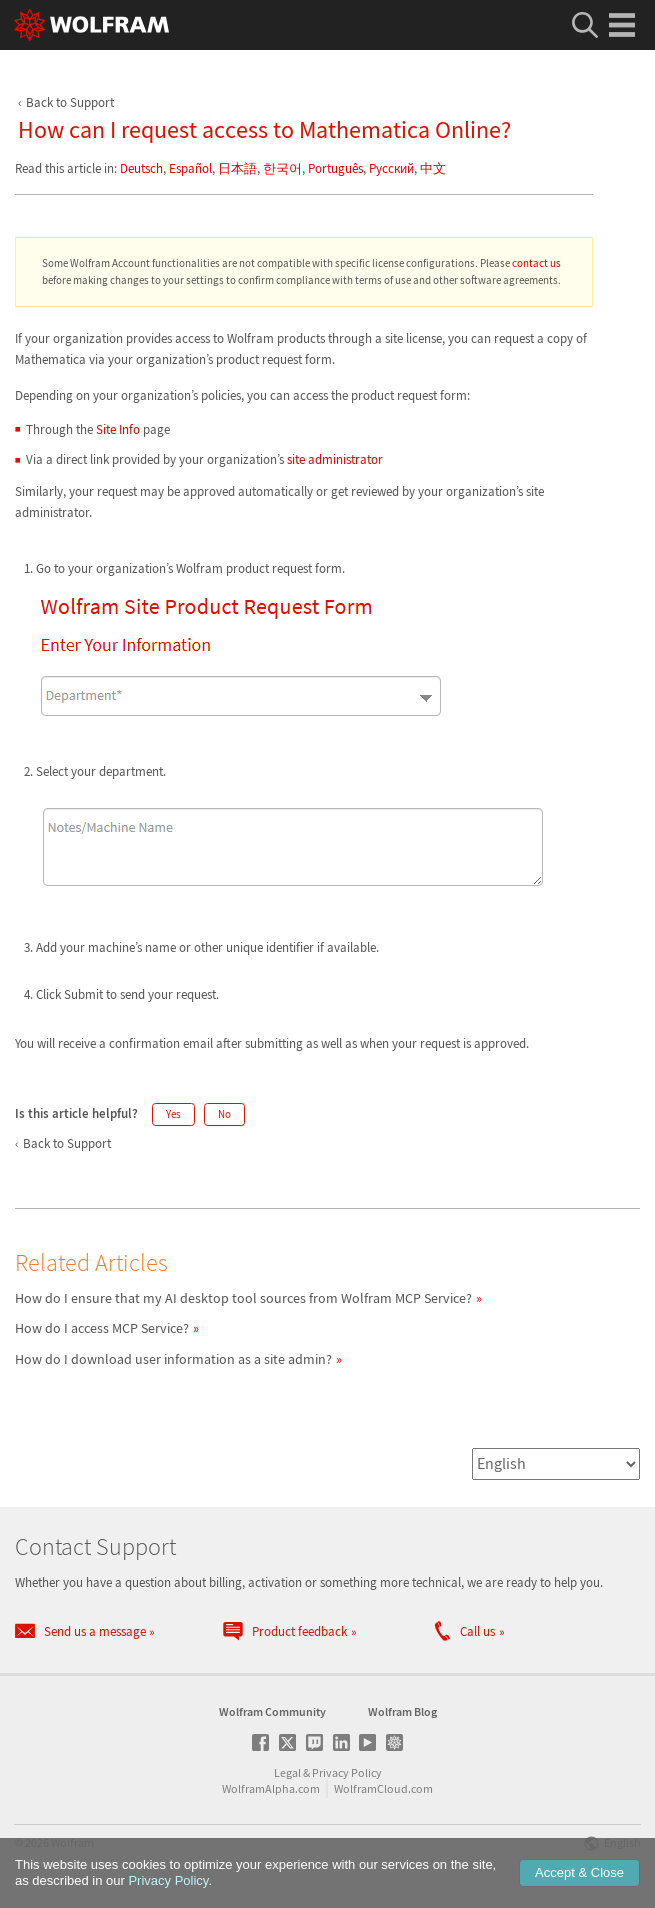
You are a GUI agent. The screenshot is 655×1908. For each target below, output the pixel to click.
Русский (391, 168)
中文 (433, 168)
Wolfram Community (272, 1711)
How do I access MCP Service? (102, 1328)
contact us (536, 263)
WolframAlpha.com (271, 1788)
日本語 (237, 168)
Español (190, 168)
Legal (287, 1772)
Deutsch (141, 168)
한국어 (282, 168)
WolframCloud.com (383, 1788)
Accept (579, 1872)
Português (335, 168)
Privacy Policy (347, 1772)
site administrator (335, 459)
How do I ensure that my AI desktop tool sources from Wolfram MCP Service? (243, 1298)
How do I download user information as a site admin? (173, 1359)
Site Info (118, 429)
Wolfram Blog (402, 1711)
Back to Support (70, 102)
